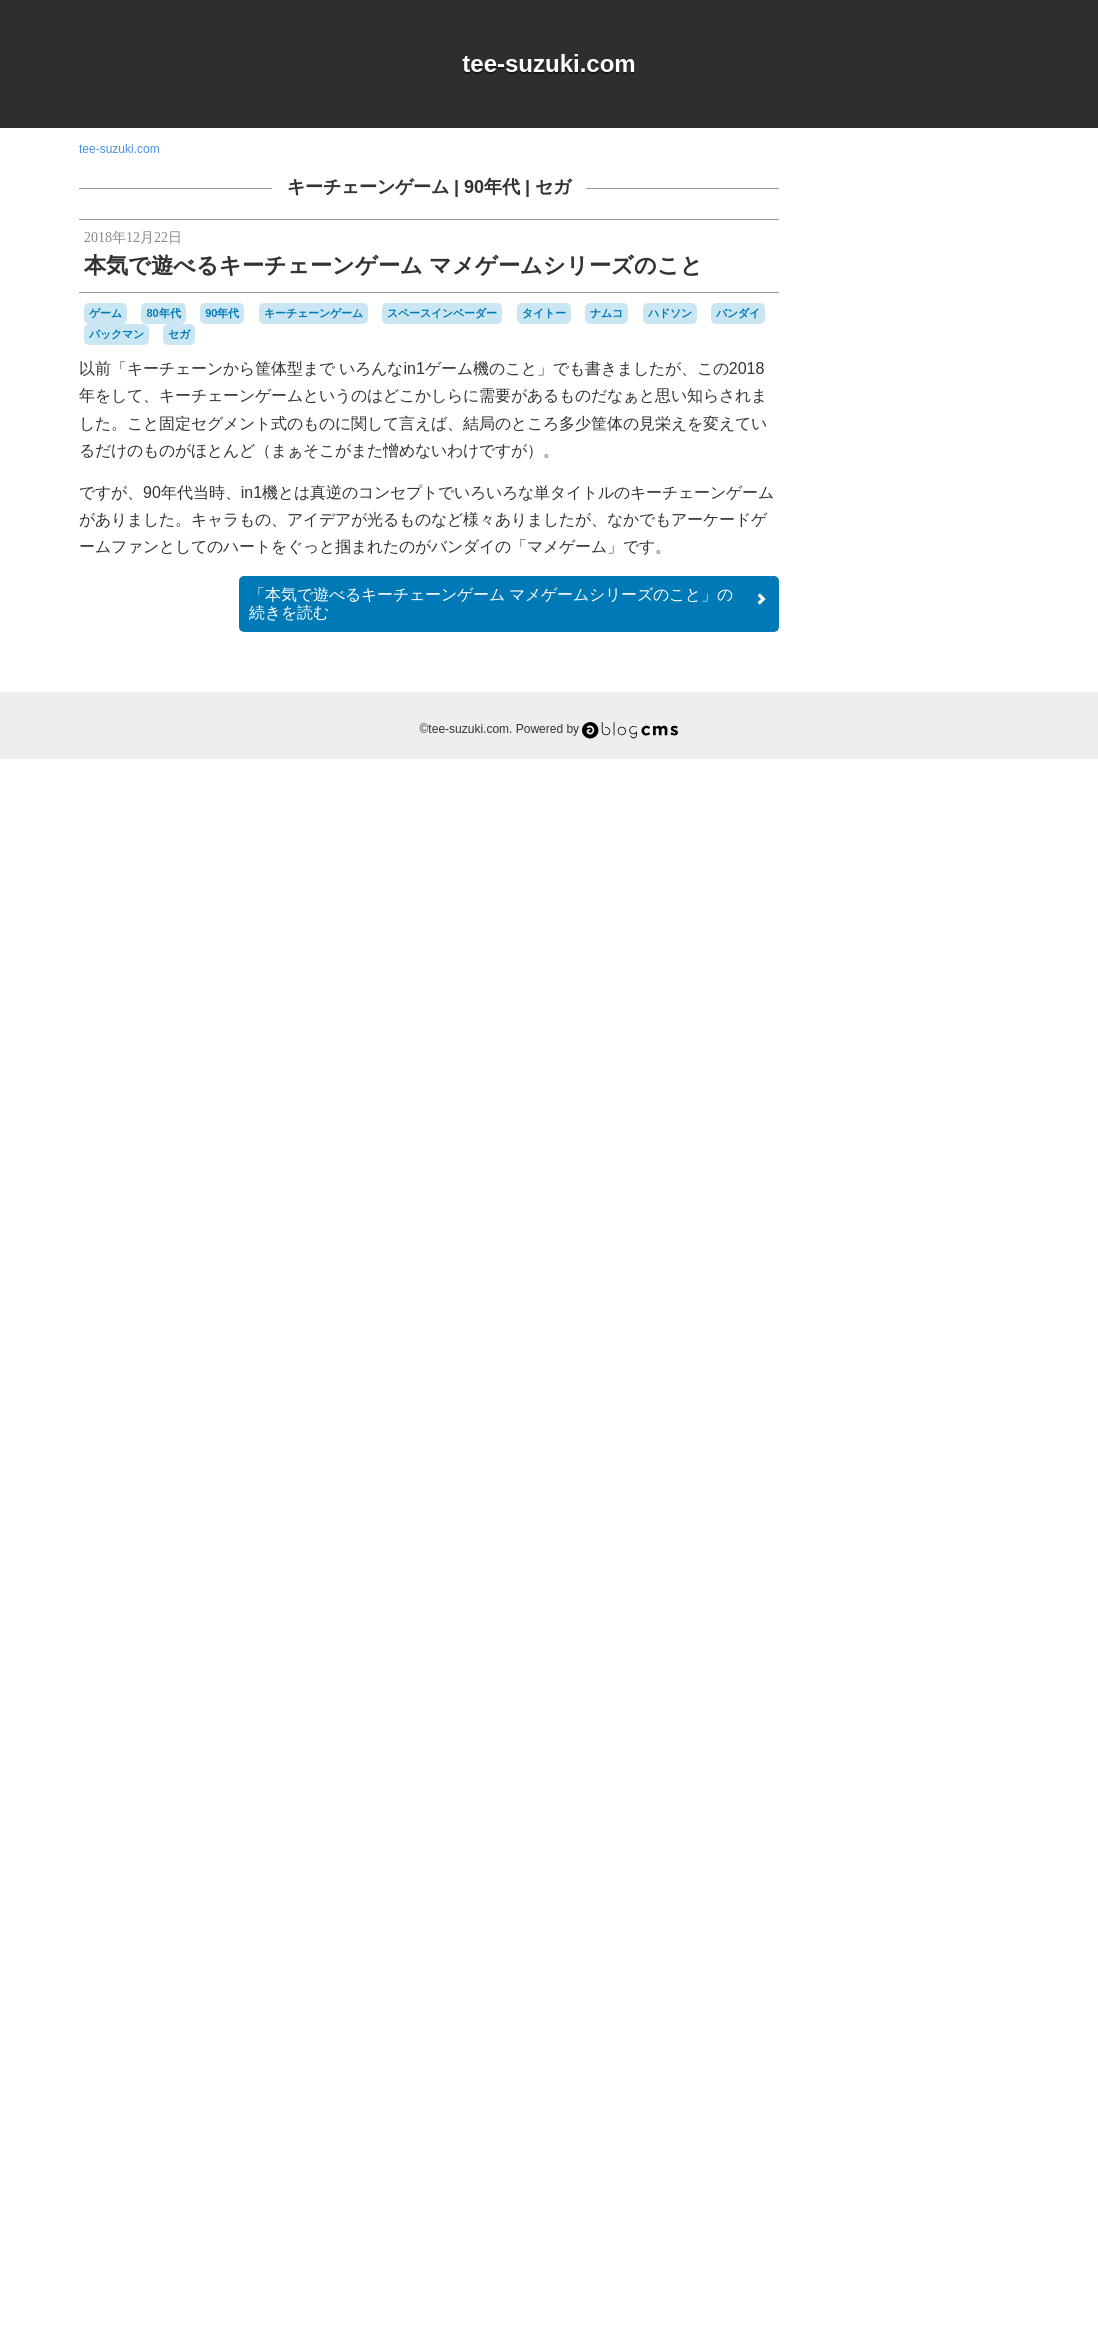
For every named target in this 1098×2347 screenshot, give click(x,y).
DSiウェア (856, 1609)
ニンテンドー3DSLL (952, 1908)
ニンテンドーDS (873, 1927)
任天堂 (992, 2053)
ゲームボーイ (951, 1759)
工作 (974, 2072)
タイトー (544, 313)
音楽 (992, 2110)
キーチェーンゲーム (368, 187)
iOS (899, 1609)
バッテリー (875, 1963)
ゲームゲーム (939, 1743)
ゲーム (105, 313)
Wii (989, 1628)
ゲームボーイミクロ (917, 1787)
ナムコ (606, 313)
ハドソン (670, 313)
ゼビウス (950, 1872)
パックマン (116, 334)
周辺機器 (930, 2074)
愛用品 (885, 2090)
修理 (845, 2072)
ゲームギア (864, 1742)
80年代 (163, 313)
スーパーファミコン (935, 1853)
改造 (928, 2091)
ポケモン (993, 2019)
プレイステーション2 (906, 2019)
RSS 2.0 (849, 2222)
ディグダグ (895, 1890)
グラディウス (897, 1705)
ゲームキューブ (969, 1724)
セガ (553, 187)
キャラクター (945, 1664)
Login (910, 2222)
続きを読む (509, 603)
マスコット (864, 2036)
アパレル (897, 1645)
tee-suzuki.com (548, 63)
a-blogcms (975, 1589)
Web (962, 1627)
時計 (960, 2091)
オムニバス (960, 1646)
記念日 (913, 2109)
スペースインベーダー (442, 313)
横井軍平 (857, 2110)
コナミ (966, 1797)
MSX (928, 1608)
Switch (926, 1628)
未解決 (997, 2092)
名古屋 (883, 2074)
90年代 (492, 187)
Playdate (880, 1628)
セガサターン (885, 1872)
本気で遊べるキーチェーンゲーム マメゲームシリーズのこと (393, 265)
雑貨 (958, 2109)
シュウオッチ (959, 1815)
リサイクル (938, 2036)
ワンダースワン (914, 2054)
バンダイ (738, 313)
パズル (899, 1982)
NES (960, 1609)
